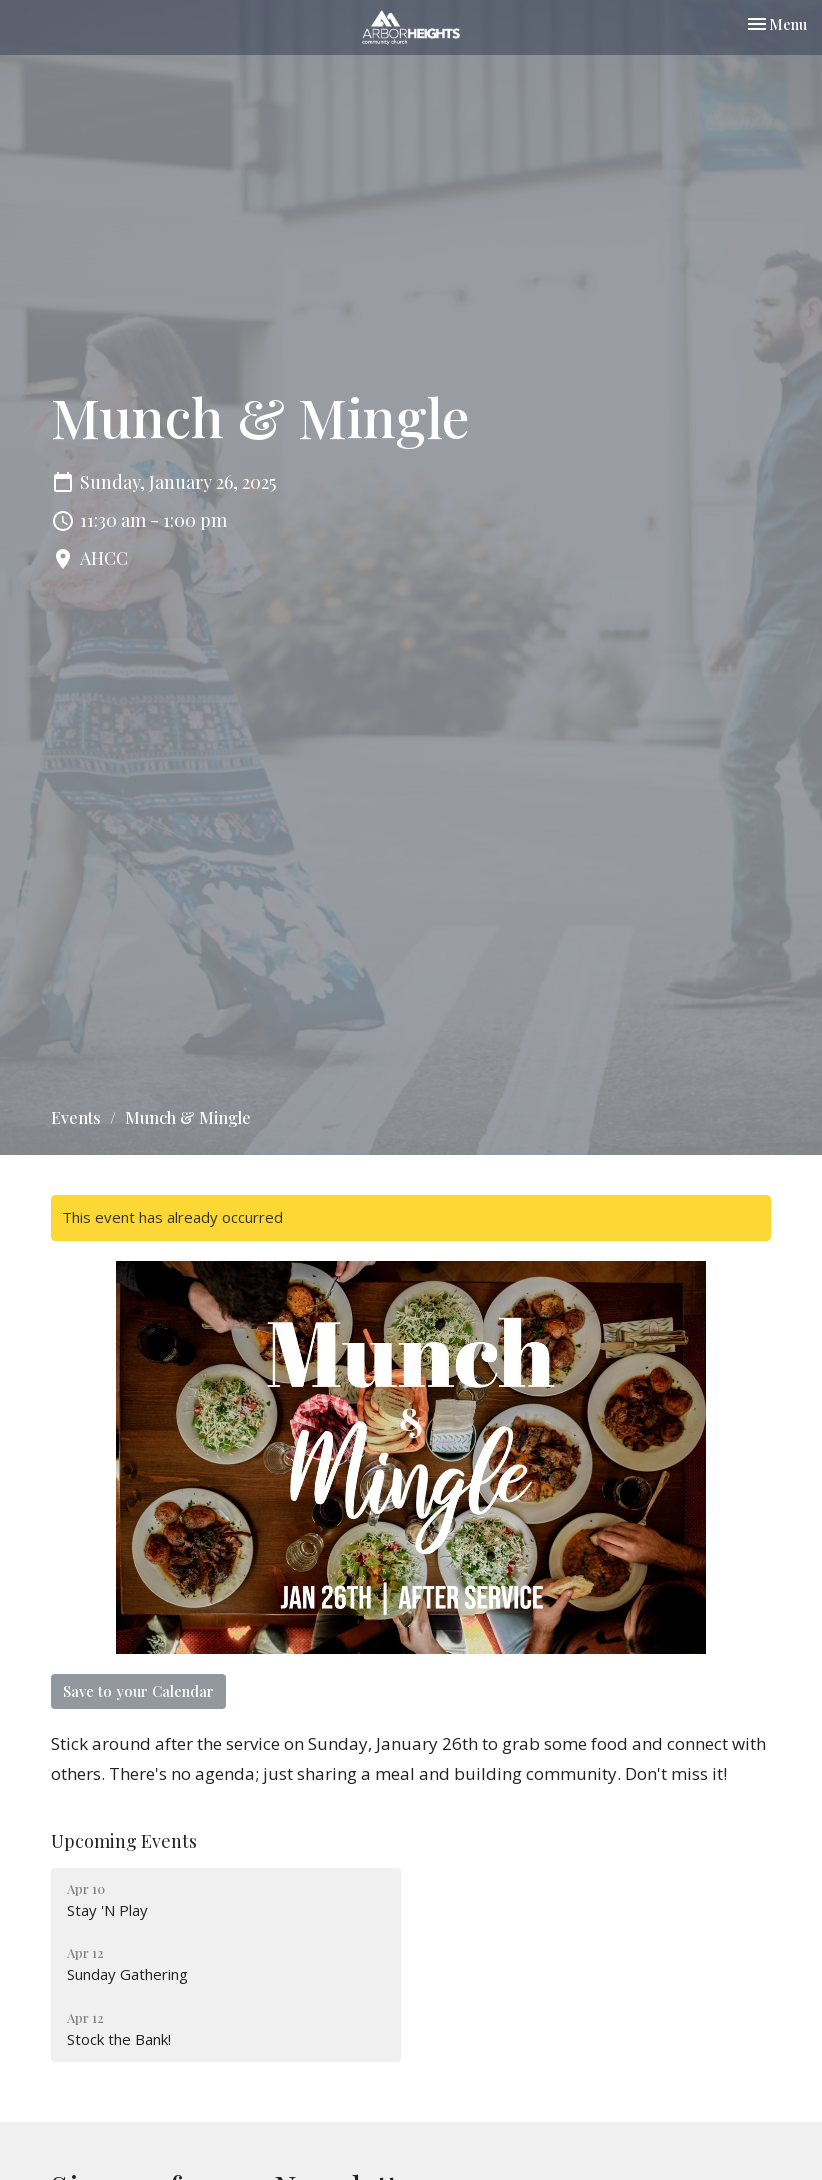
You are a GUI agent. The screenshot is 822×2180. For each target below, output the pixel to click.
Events (76, 1117)
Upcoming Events (124, 1841)
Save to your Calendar (138, 1691)
